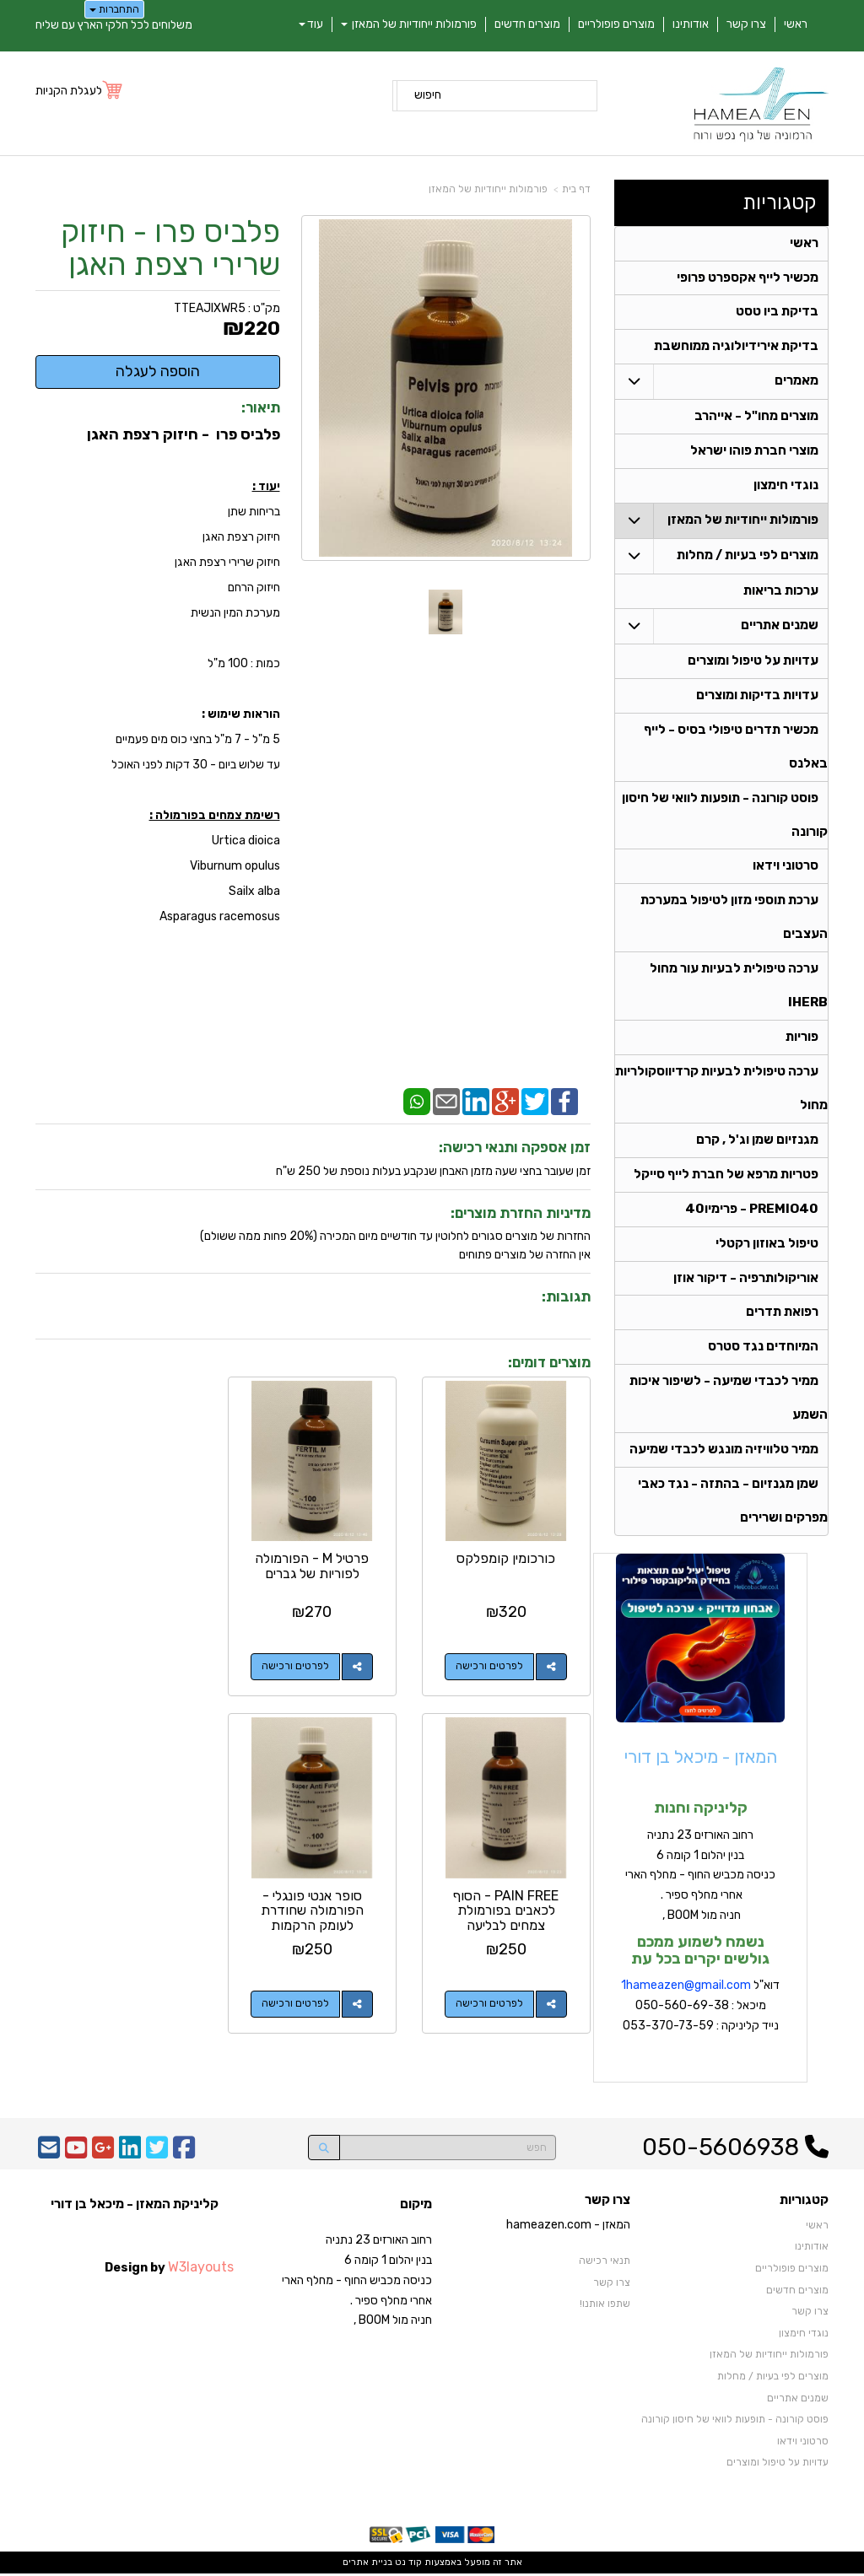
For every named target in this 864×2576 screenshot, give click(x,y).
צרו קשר (607, 2203)
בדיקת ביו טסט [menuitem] (777, 313)
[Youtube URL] (76, 2155)
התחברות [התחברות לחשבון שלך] (114, 9)
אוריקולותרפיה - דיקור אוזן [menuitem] (745, 1280)
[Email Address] (49, 2155)
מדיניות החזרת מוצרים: (521, 1212)
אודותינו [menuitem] (690, 24)
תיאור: (260, 407)
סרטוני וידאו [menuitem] (785, 868)
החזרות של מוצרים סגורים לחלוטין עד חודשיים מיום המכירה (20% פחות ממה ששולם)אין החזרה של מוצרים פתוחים (395, 1245)
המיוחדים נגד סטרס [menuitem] (763, 1349)
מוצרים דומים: (549, 1362)
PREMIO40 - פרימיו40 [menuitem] (751, 1211)
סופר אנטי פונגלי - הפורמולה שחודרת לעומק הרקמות (506, 1909)
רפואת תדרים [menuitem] (782, 1315)
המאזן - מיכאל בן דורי (700, 1759)
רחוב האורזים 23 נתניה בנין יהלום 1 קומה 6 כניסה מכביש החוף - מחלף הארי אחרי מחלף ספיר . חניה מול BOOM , (700, 1877)
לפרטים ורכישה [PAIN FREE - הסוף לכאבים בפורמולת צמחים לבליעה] (103, 1666)
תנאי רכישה (604, 2263)
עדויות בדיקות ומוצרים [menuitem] (757, 696)
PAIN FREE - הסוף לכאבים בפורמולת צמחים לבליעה (119, 1572)
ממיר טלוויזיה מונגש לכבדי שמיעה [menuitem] (723, 1452)
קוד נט (407, 2564)
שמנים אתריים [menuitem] (779, 626)
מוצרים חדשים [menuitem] (527, 24)
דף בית (576, 189)
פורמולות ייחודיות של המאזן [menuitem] (409, 24)
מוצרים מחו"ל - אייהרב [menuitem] (756, 417)
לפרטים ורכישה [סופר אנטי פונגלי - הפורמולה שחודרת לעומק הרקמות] (490, 2002)
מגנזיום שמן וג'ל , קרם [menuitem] (757, 1142)
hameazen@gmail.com (688, 1988)
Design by (169, 2269)
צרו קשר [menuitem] (746, 24)
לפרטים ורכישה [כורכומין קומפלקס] (490, 1666)
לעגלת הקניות (68, 91)
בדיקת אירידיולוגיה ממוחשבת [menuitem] (736, 347)
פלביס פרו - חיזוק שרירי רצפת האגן (170, 248)
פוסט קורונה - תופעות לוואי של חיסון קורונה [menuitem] (735, 2422)
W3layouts (201, 2269)
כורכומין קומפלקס (506, 1557)
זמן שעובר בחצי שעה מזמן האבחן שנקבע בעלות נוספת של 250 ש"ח (433, 1171)
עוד (311, 24)
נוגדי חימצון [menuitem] (785, 486)
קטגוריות (779, 202)
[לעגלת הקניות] (79, 91)
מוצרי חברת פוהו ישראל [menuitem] (754, 452)
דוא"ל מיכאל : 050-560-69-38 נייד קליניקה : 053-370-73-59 (700, 2008)
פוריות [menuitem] (802, 1039)
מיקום (416, 2206)
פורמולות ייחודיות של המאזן (488, 189)
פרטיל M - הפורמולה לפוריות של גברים (313, 1565)
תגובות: (566, 1296)
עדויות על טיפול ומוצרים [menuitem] (753, 662)
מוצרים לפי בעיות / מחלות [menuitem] (747, 556)
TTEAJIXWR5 (210, 308)
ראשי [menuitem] (795, 24)
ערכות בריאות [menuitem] (780, 592)
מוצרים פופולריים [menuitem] (616, 24)
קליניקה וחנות (701, 1810)
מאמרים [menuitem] (796, 382)
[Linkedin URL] (130, 2155)
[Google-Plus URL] (103, 2155)
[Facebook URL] (184, 2155)
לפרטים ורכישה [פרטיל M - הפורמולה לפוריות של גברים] (297, 1666)
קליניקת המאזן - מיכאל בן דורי (135, 2206)
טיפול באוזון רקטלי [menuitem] (767, 1245)
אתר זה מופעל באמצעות (432, 2564)
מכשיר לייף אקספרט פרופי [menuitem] (747, 278)
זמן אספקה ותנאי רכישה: (515, 1147)
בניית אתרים (367, 2564)
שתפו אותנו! (605, 2306)
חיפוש (427, 95)
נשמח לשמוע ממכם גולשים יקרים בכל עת (700, 1952)
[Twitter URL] (157, 2155)
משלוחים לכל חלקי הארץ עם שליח (113, 25)
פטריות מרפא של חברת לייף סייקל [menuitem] (726, 1176)
